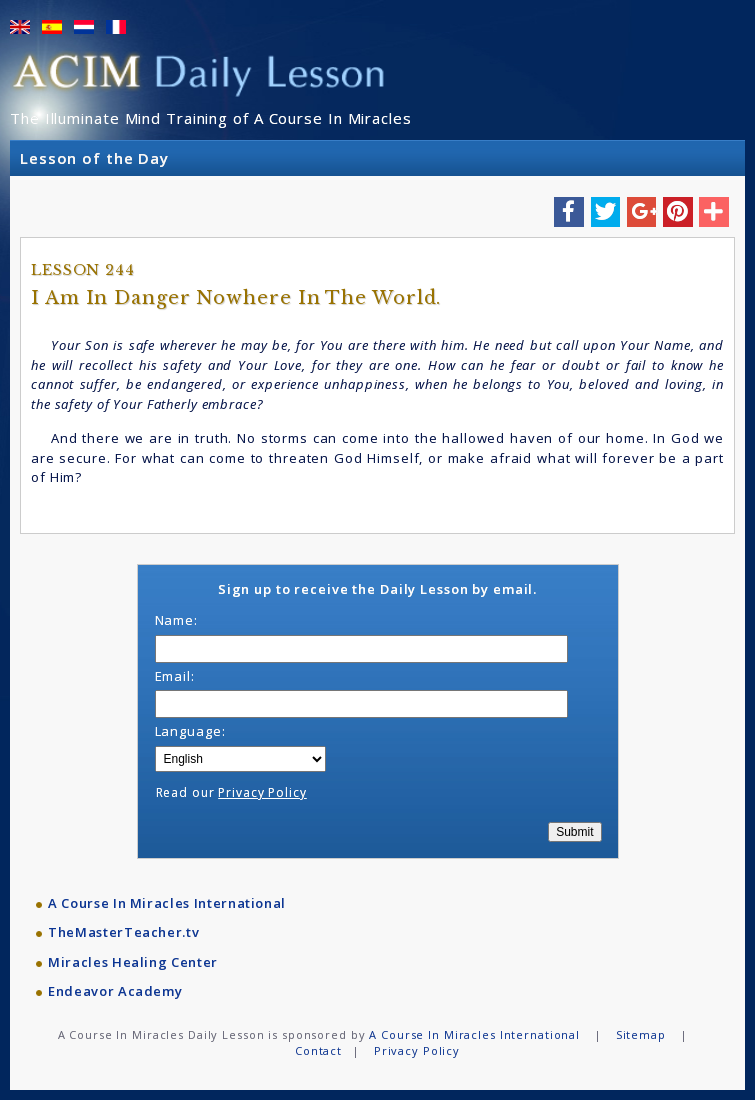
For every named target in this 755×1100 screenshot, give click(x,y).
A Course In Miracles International (167, 903)
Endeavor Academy (115, 991)
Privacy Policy (262, 792)
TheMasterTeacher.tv (123, 932)
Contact (318, 1050)
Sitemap (641, 1034)
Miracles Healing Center (133, 962)
